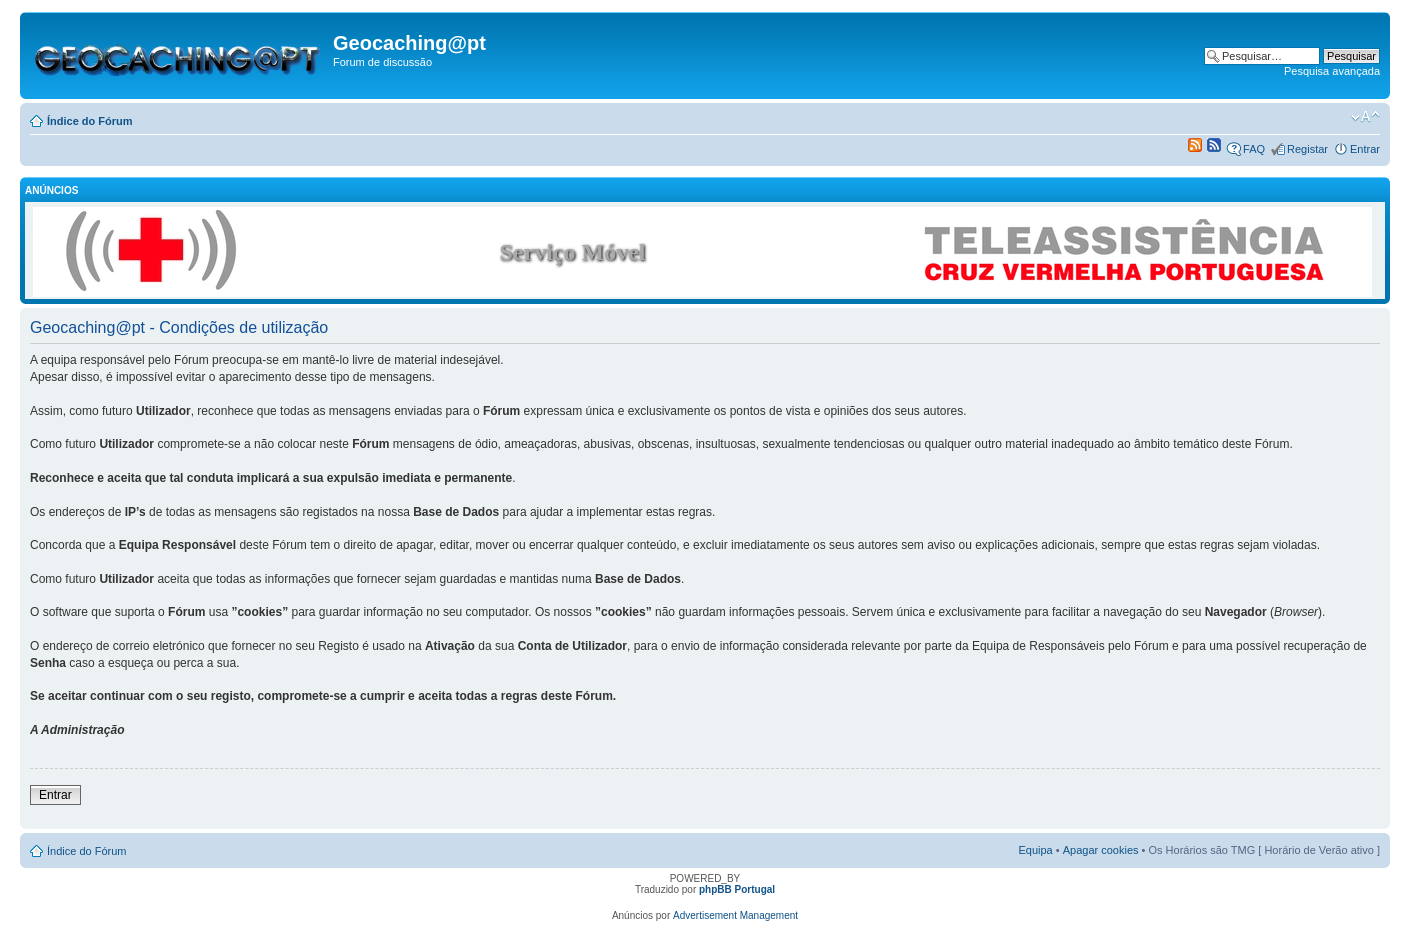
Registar (1307, 149)
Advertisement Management (735, 915)
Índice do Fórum (90, 121)
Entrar (1365, 149)
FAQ (1254, 149)
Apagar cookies (1101, 850)
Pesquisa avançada (1332, 71)
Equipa (1035, 850)
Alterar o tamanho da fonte (1365, 117)
